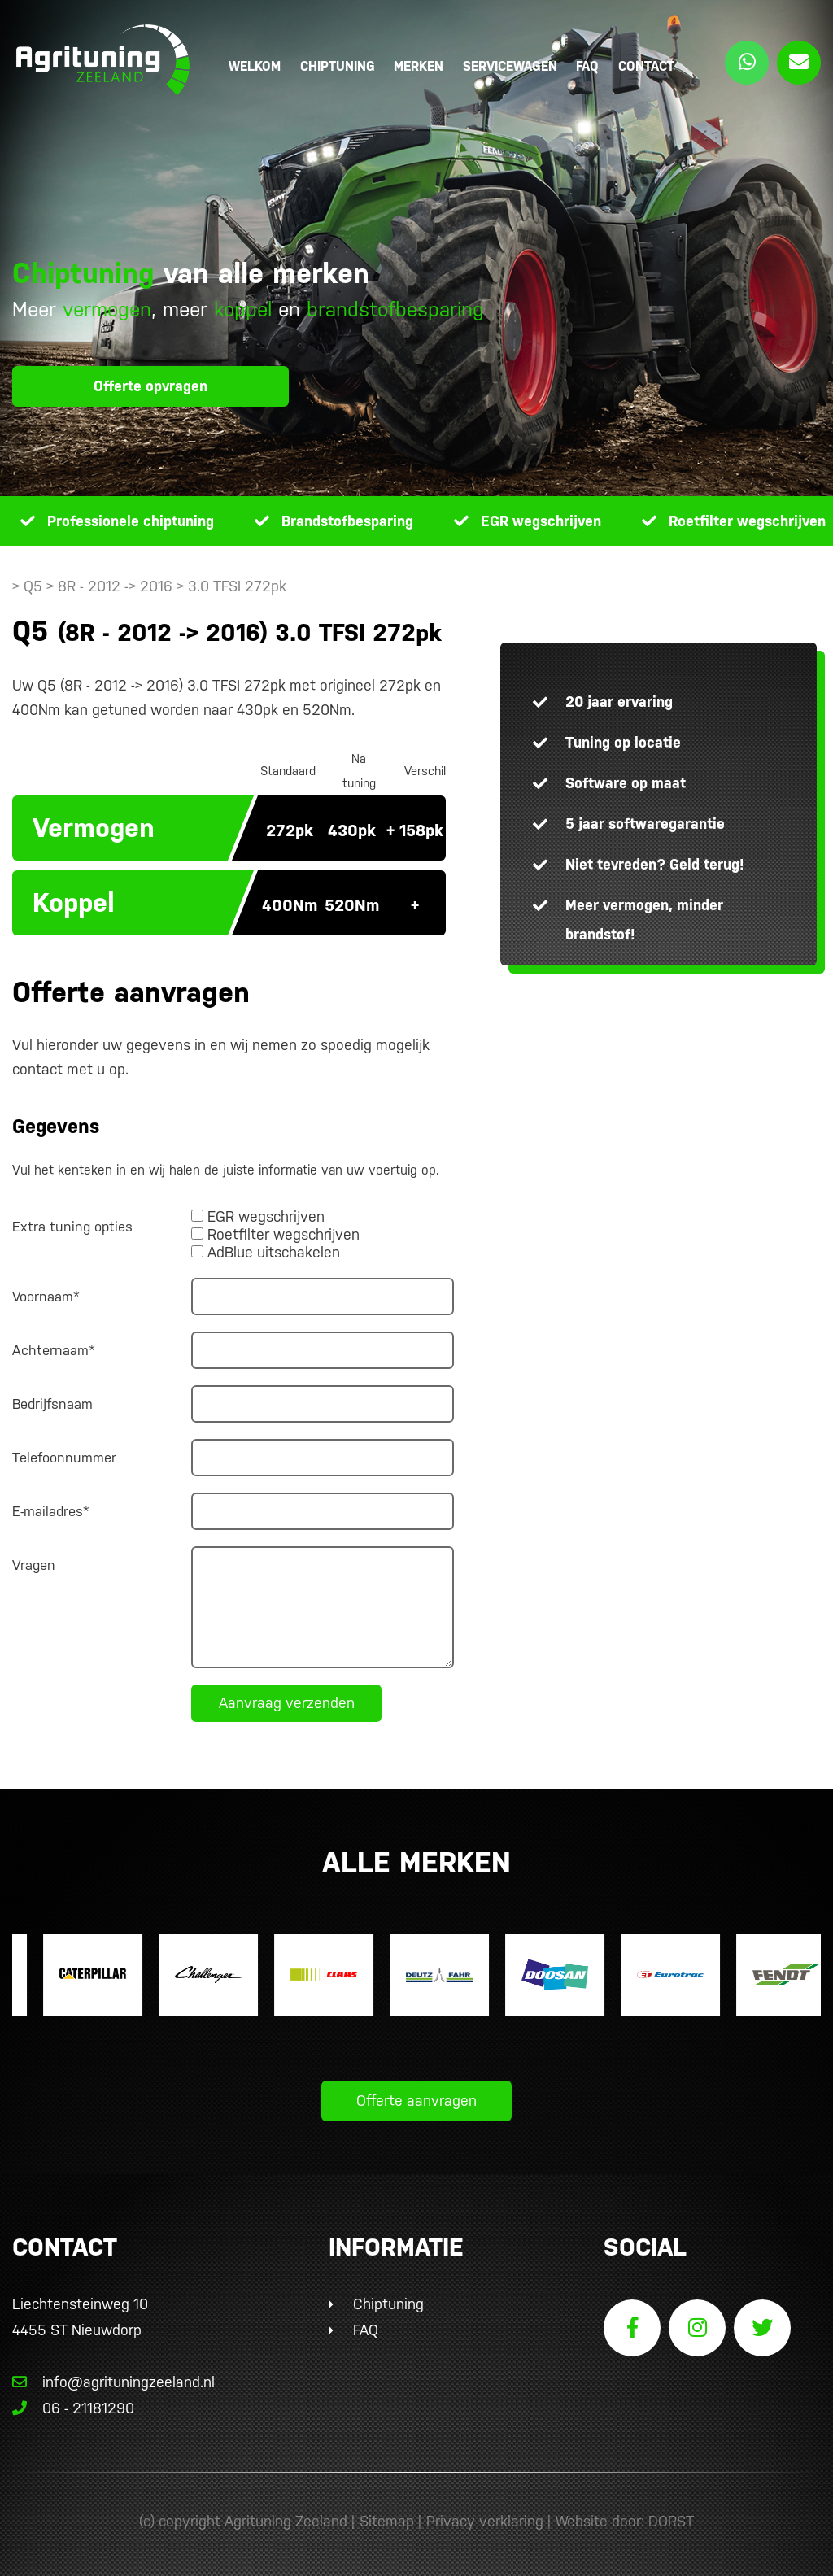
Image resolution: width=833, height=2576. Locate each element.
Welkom (255, 66)
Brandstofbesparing (347, 521)
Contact (646, 66)
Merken (418, 66)
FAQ (587, 66)
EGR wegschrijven (541, 521)
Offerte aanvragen (416, 2100)
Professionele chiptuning (130, 521)
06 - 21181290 (73, 2408)
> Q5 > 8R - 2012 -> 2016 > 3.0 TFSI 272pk (149, 586)
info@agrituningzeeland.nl (113, 2382)
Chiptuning (337, 66)
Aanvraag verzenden (287, 1702)
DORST (671, 2521)
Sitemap (387, 2521)
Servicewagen (510, 66)
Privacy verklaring (484, 2521)
